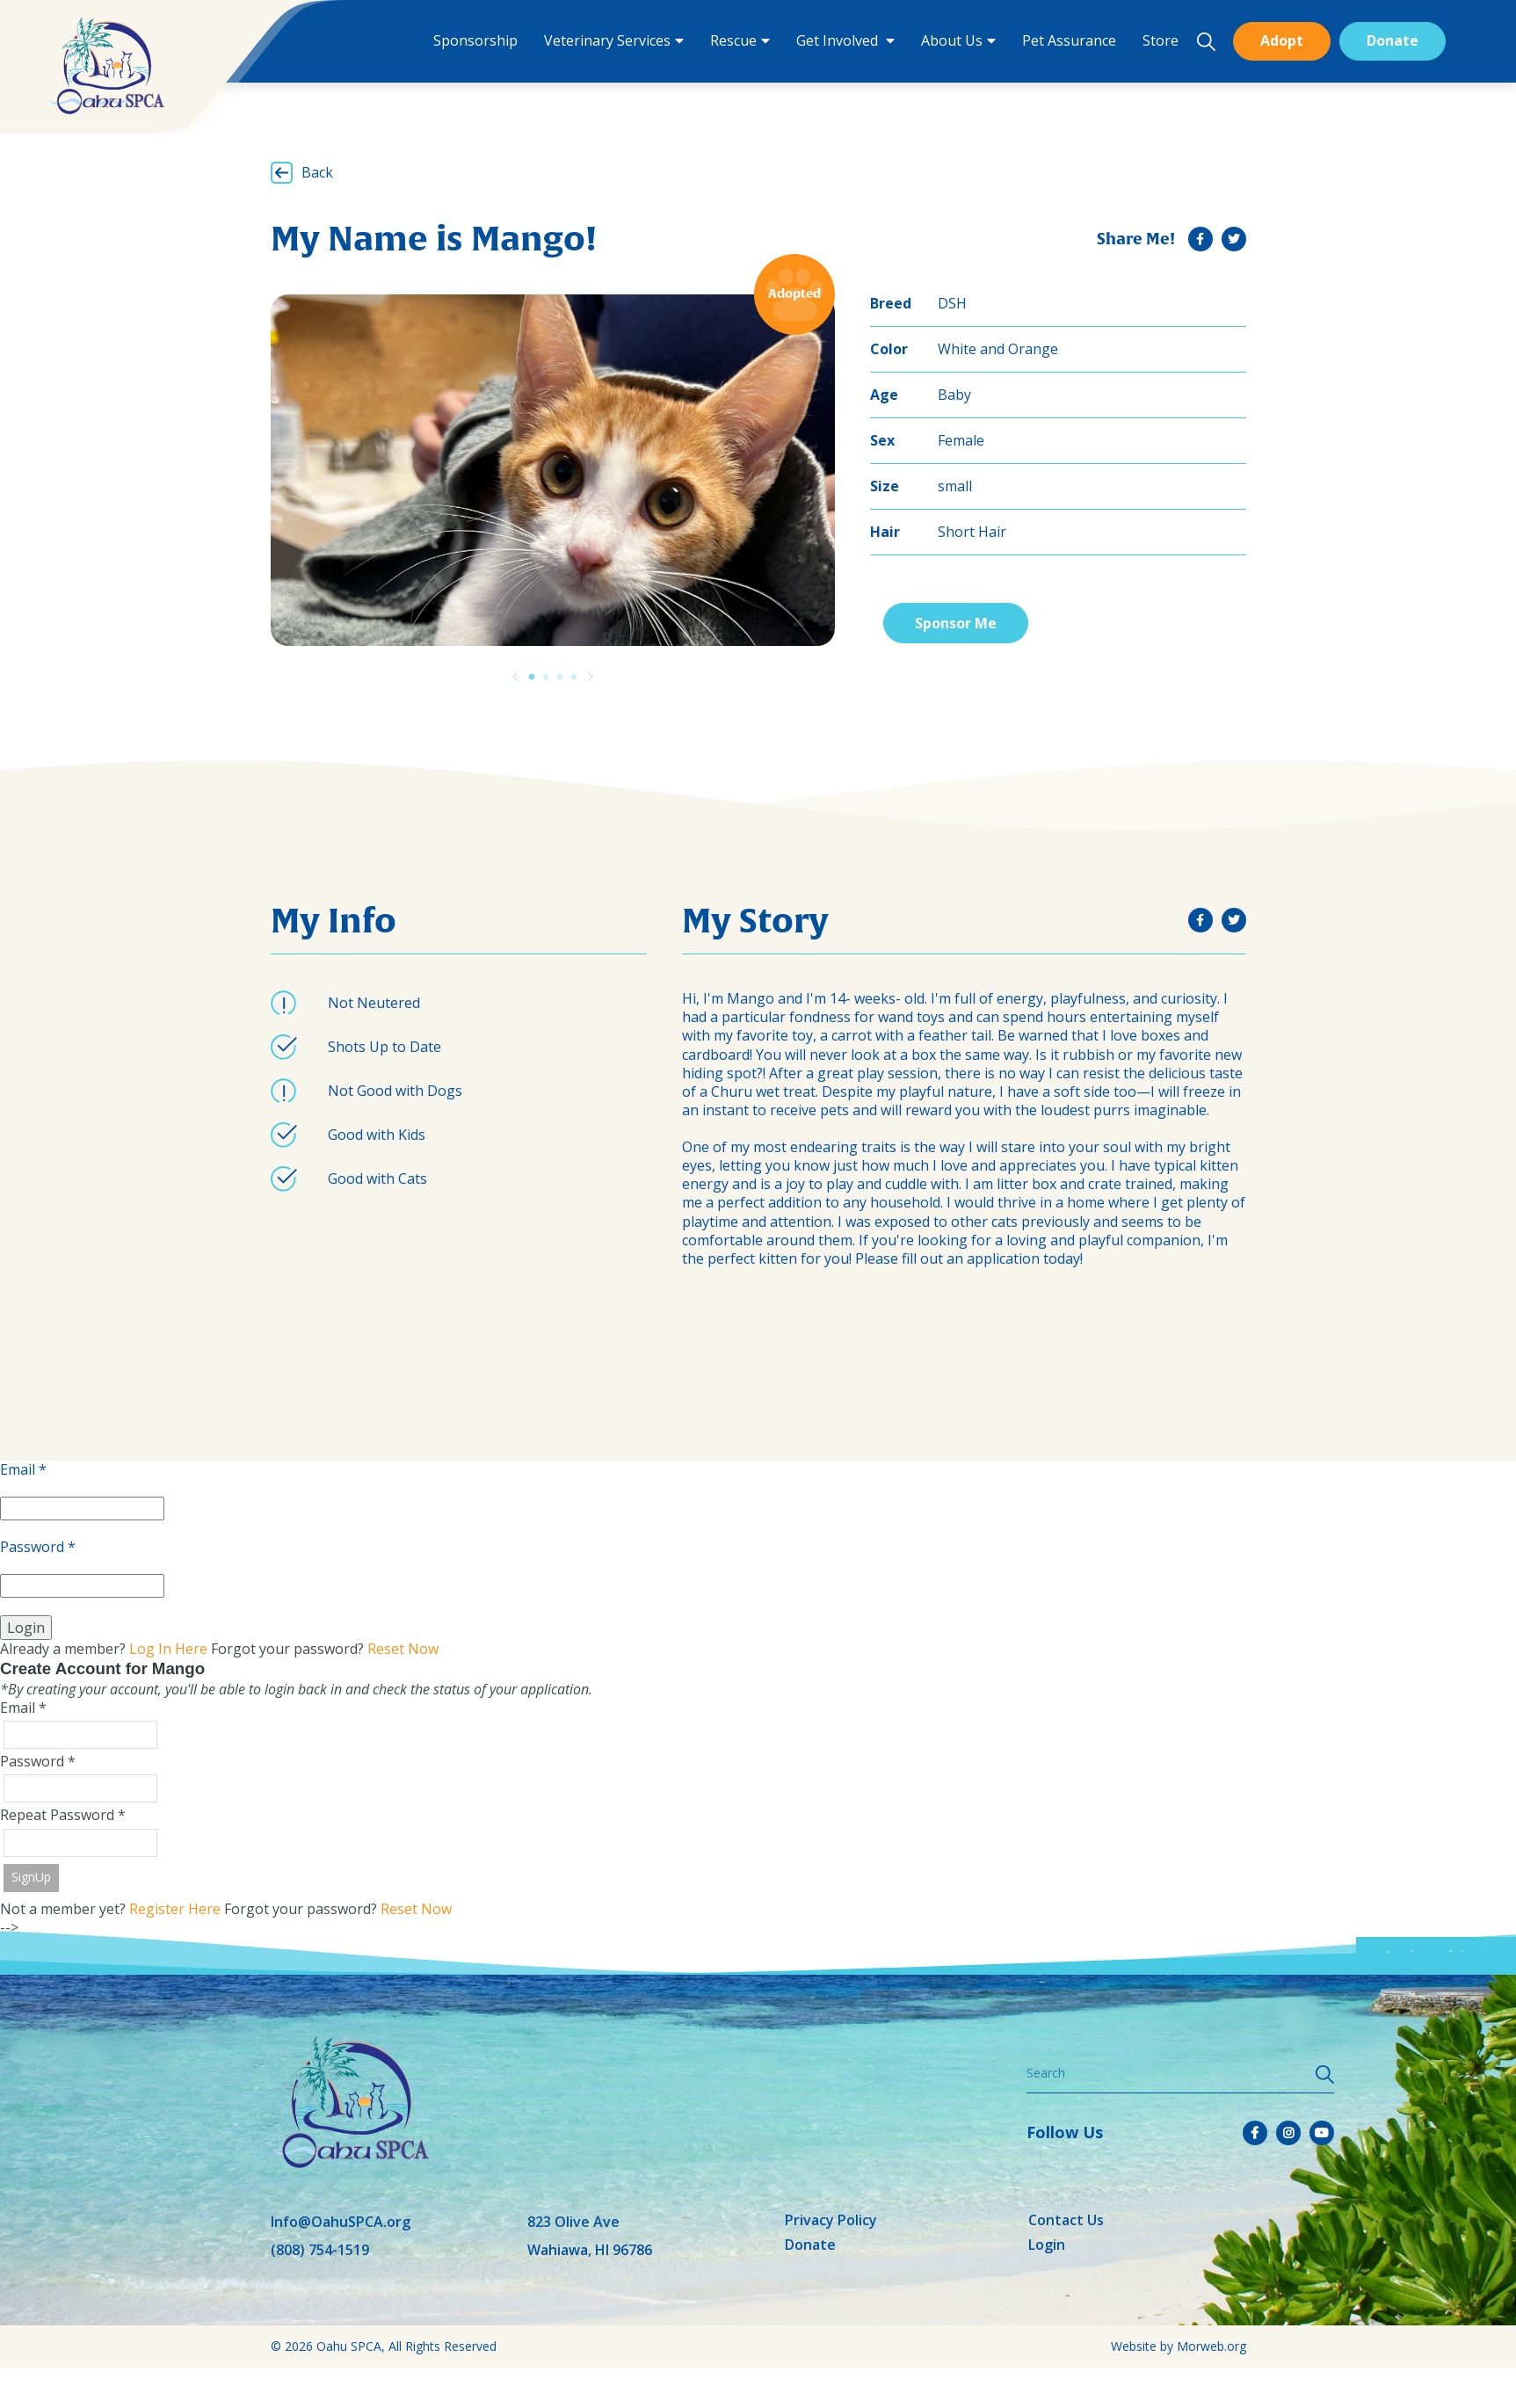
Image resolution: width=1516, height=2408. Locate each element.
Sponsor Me (956, 623)
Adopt (1281, 40)
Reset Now (403, 1648)
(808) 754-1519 (320, 2249)
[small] (1200, 239)
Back (317, 172)
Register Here (175, 1908)
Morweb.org (1211, 2346)
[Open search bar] (1205, 42)
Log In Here (168, 1648)
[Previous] (515, 676)
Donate (1392, 40)
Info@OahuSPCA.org (340, 2221)
